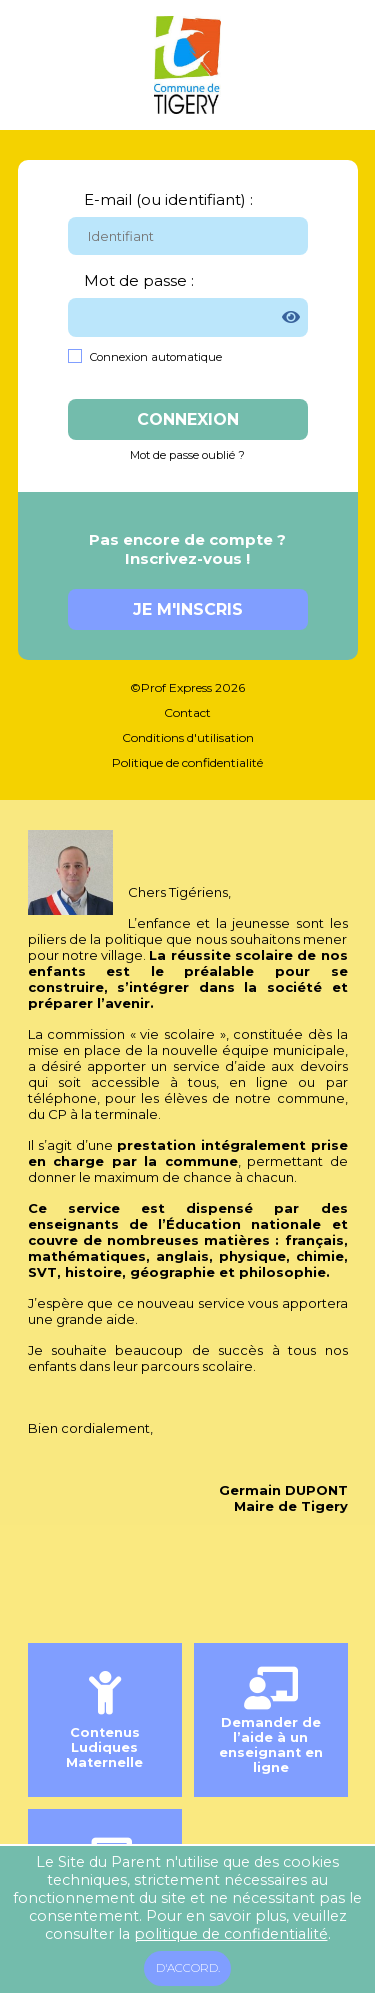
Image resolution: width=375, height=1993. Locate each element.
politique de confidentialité (231, 1934)
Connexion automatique (156, 357)
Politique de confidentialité (187, 762)
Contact (187, 712)
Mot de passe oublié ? (187, 455)
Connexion (188, 419)
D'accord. (188, 1968)
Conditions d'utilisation (188, 737)
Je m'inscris (188, 609)
